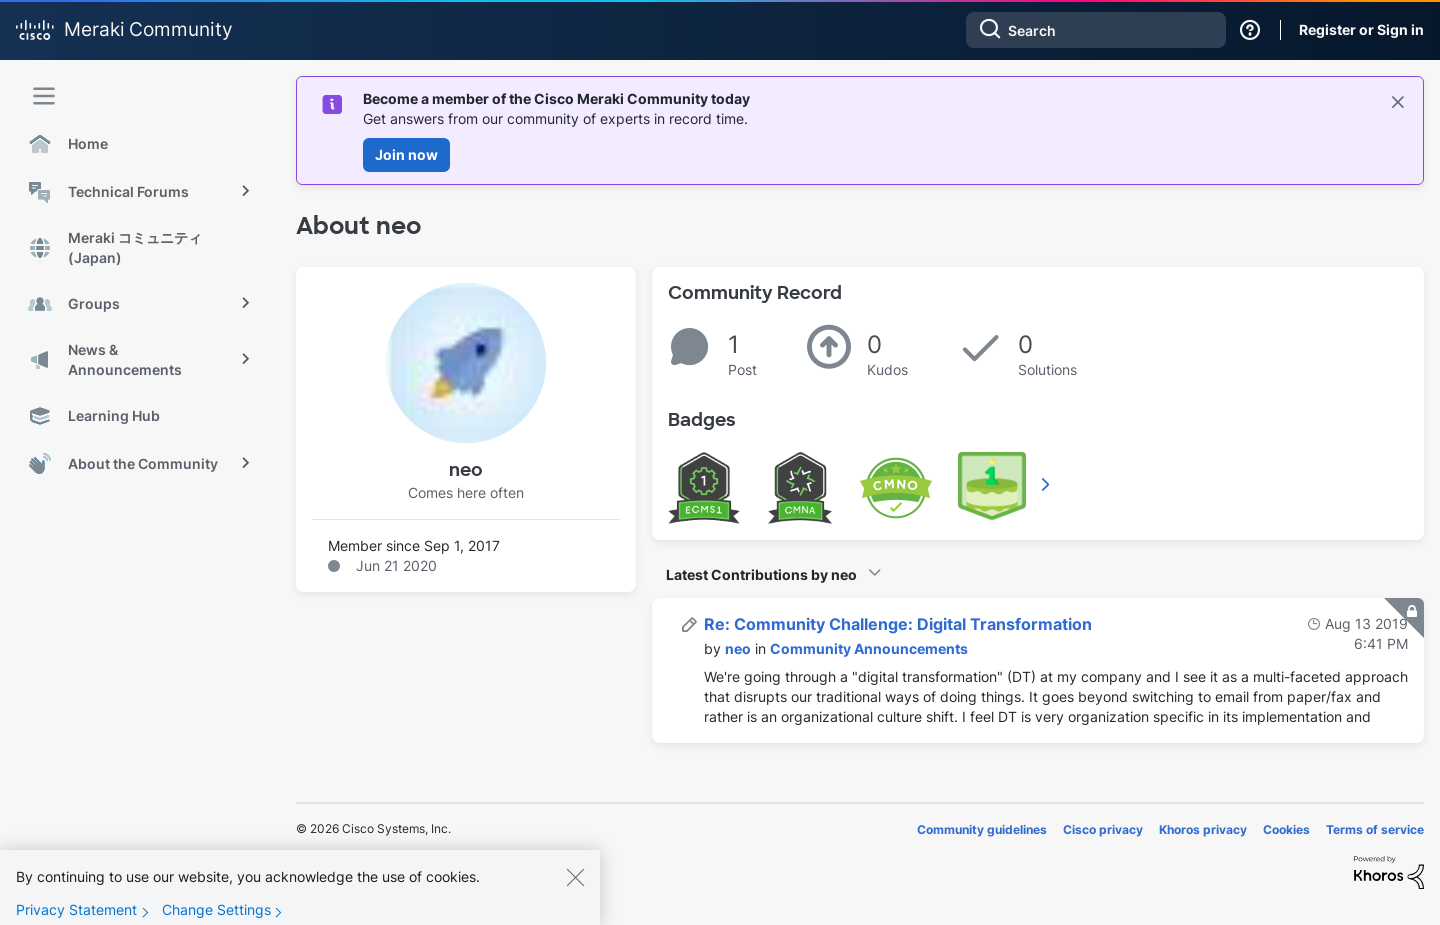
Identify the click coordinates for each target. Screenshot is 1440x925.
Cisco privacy (1103, 829)
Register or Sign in (1361, 29)
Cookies (1286, 829)
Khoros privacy (1203, 829)
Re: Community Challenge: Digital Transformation (898, 624)
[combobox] (1096, 30)
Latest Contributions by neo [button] (761, 574)
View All (1047, 484)
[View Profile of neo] (738, 648)
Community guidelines (982, 829)
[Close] (575, 891)
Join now (406, 154)
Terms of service (1375, 829)
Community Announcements (869, 648)
